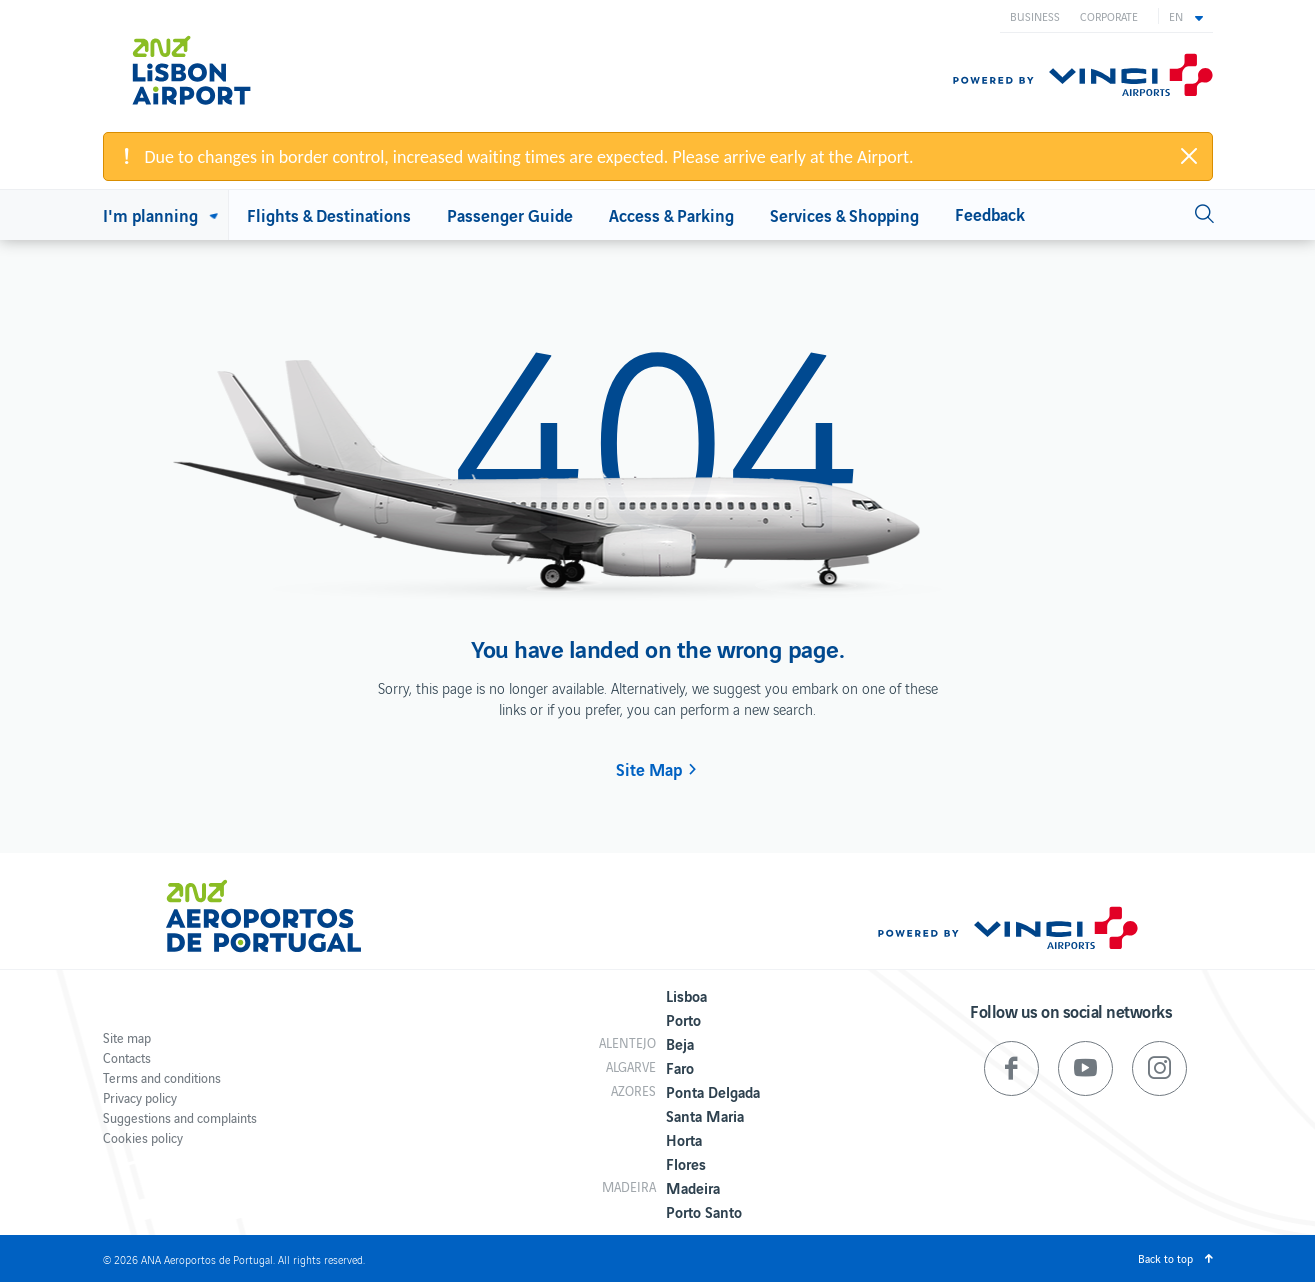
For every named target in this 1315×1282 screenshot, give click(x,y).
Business (1035, 16)
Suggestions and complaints (180, 1117)
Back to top (1165, 1258)
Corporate (1109, 16)
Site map (127, 1037)
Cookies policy (143, 1137)
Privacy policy (140, 1097)
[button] (1186, 16)
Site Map (649, 769)
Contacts (127, 1057)
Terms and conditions (162, 1077)
